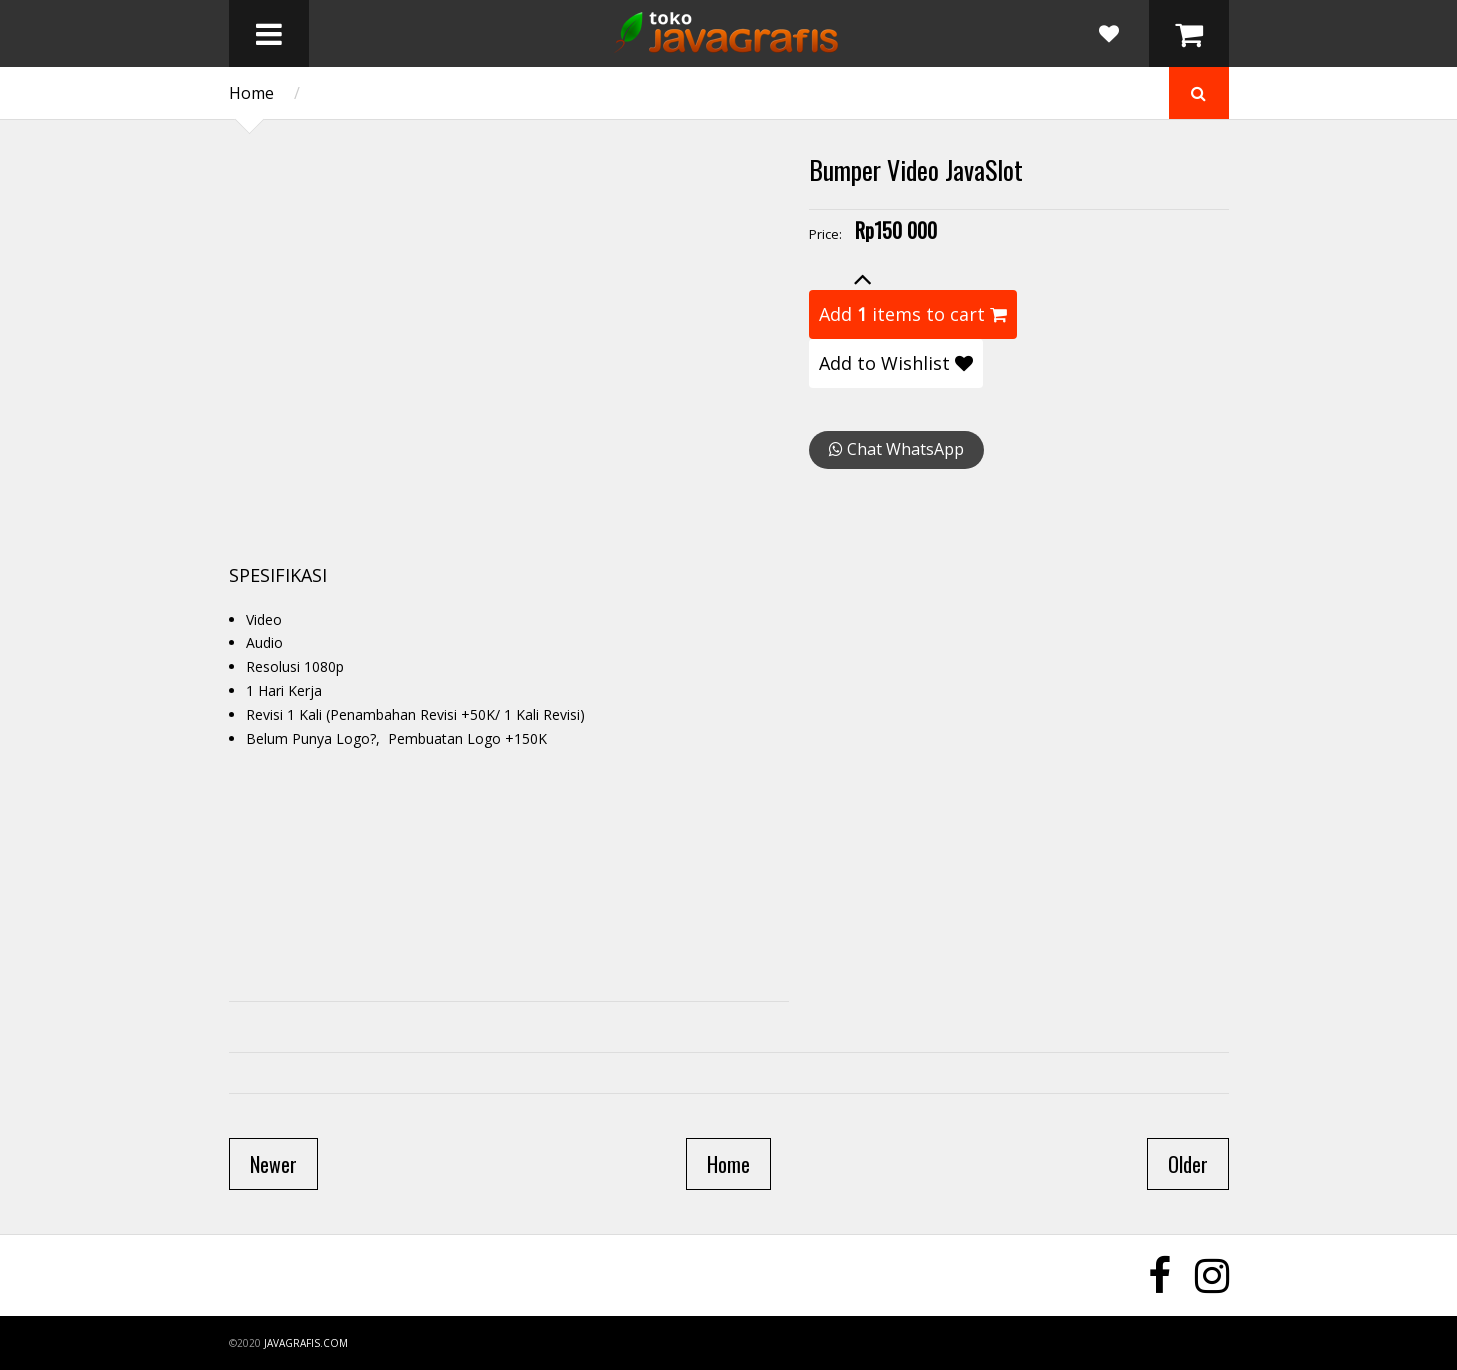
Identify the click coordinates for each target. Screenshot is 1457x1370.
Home (251, 93)
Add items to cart (913, 314)
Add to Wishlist (896, 363)
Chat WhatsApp (896, 449)
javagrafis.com (306, 1343)
